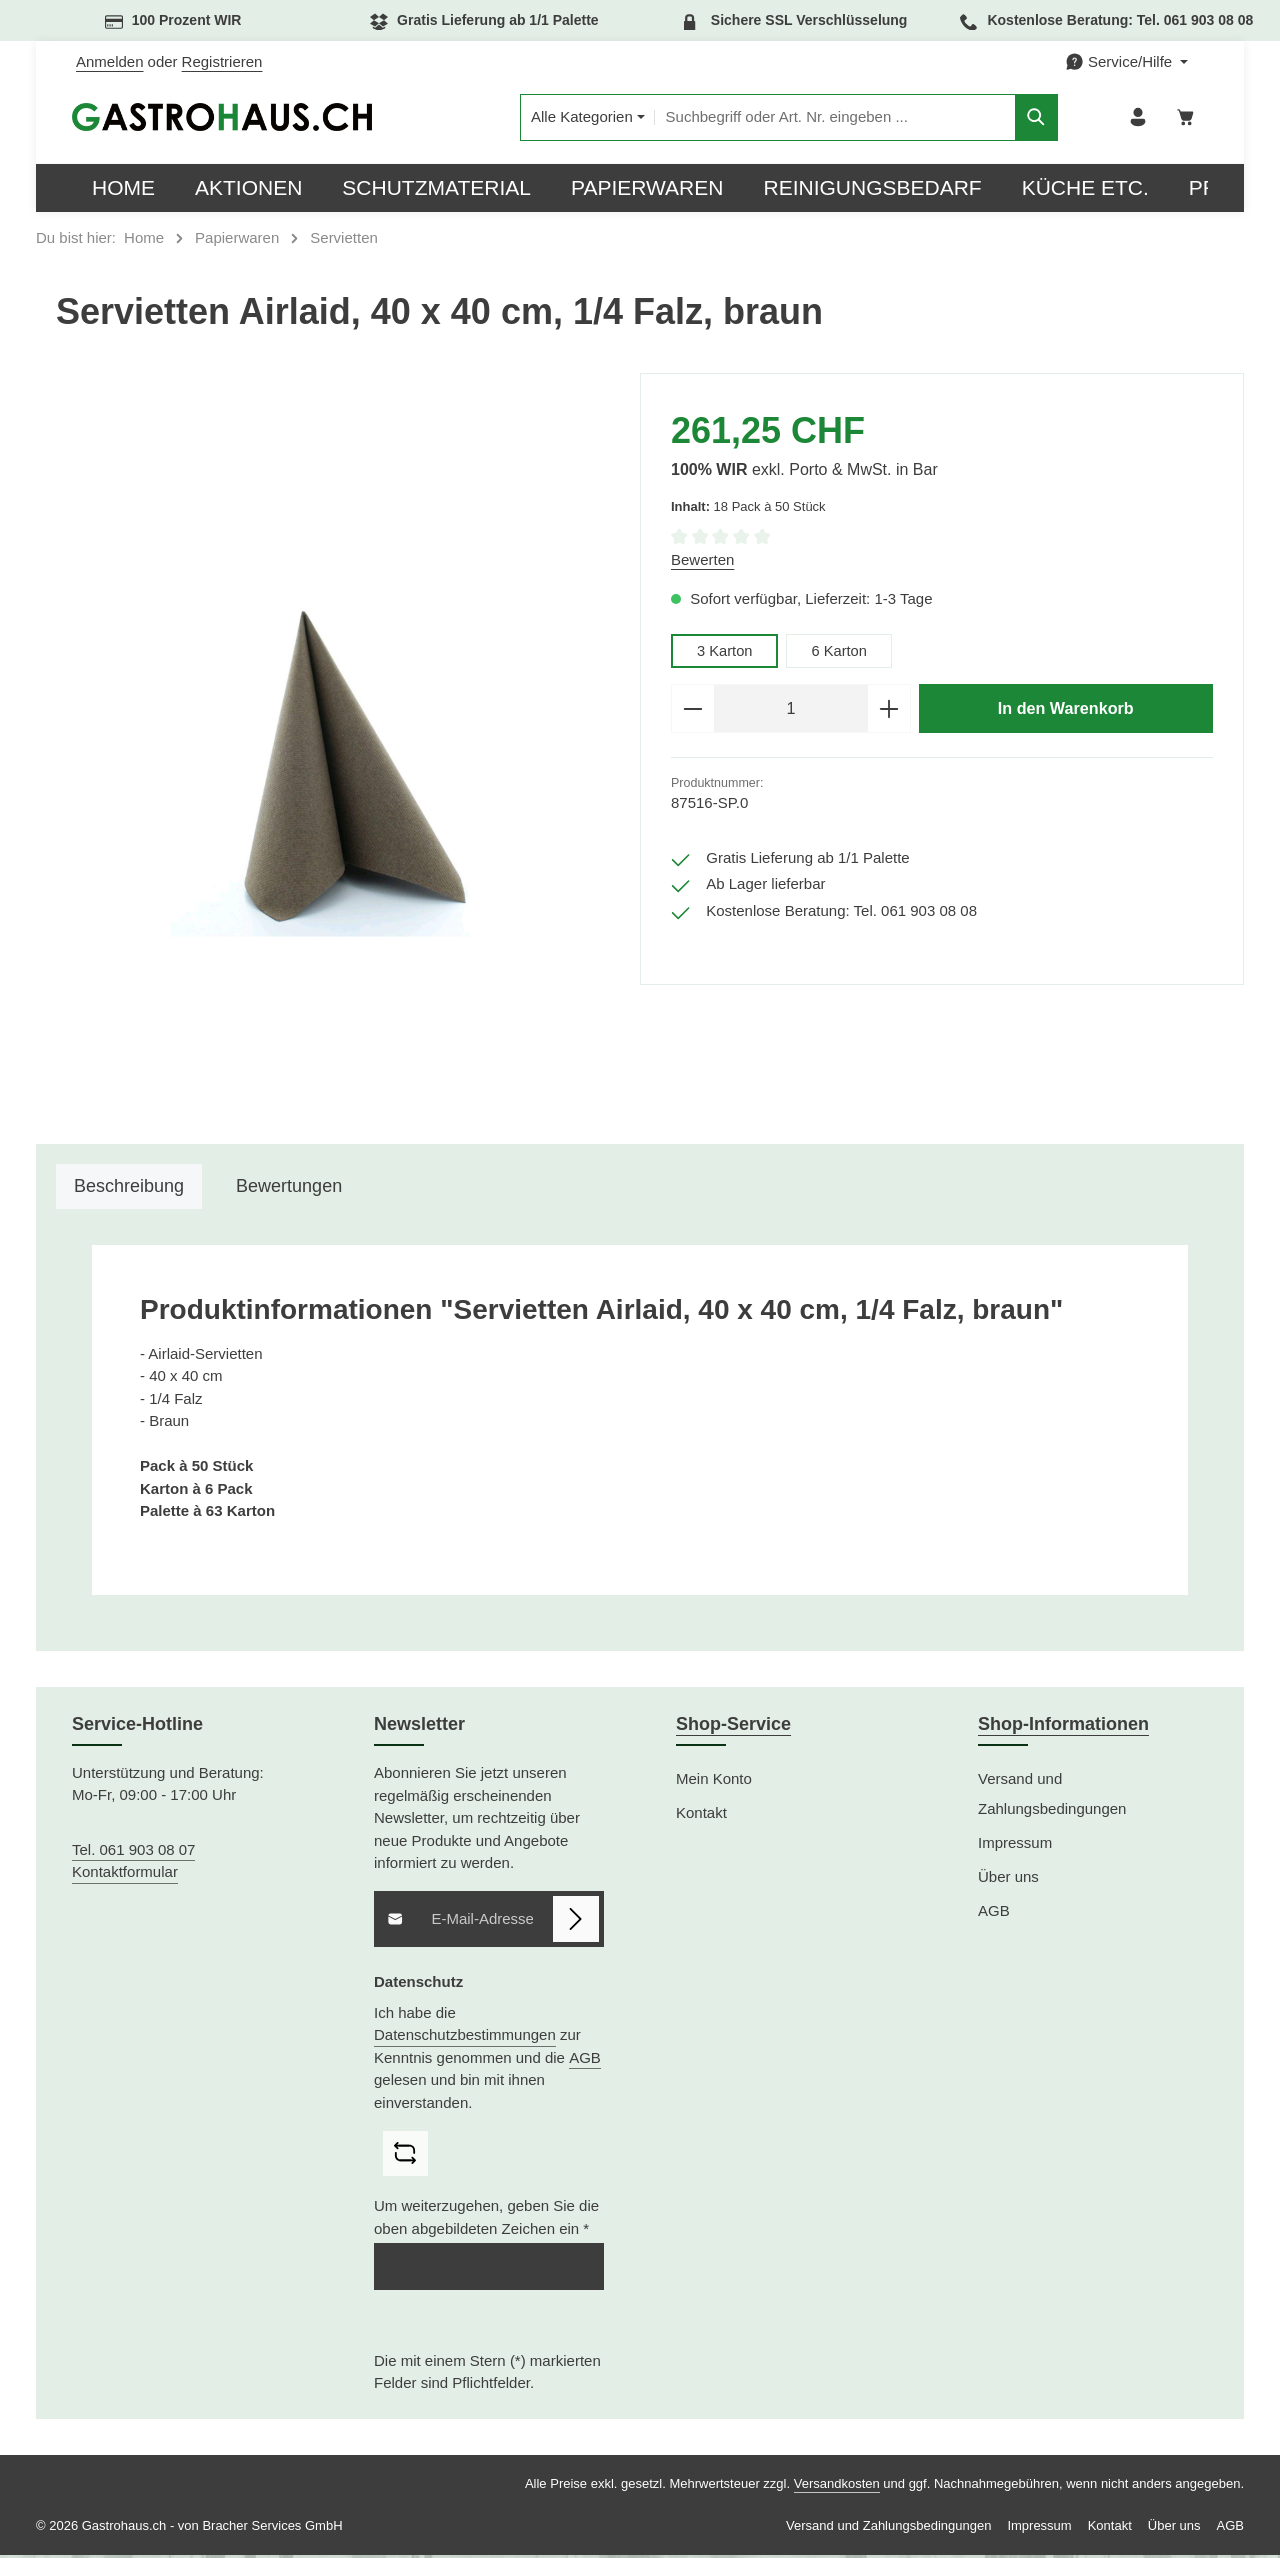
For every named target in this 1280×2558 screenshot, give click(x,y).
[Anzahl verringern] (692, 713)
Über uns (1008, 1879)
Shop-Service (733, 1727)
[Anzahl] (791, 713)
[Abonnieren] (576, 1922)
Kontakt (701, 1815)
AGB (585, 2060)
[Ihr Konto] (1134, 119)
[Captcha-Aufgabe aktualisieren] (405, 2156)
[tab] (129, 1190)
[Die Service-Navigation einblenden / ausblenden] (1126, 62)
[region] (338, 752)
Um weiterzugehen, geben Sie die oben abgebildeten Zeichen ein (486, 2221)
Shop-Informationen (1063, 1727)
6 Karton (841, 654)
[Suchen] (1016, 119)
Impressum (1015, 1845)
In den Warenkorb (1066, 712)
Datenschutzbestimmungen (465, 2037)
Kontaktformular (125, 1875)
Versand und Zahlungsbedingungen (1052, 1796)
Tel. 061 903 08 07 (133, 1852)
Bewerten (702, 563)
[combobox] (815, 119)
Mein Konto (714, 1781)
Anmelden (110, 61)
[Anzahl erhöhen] (889, 713)
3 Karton (725, 654)
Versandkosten (837, 2486)
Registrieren (222, 61)
